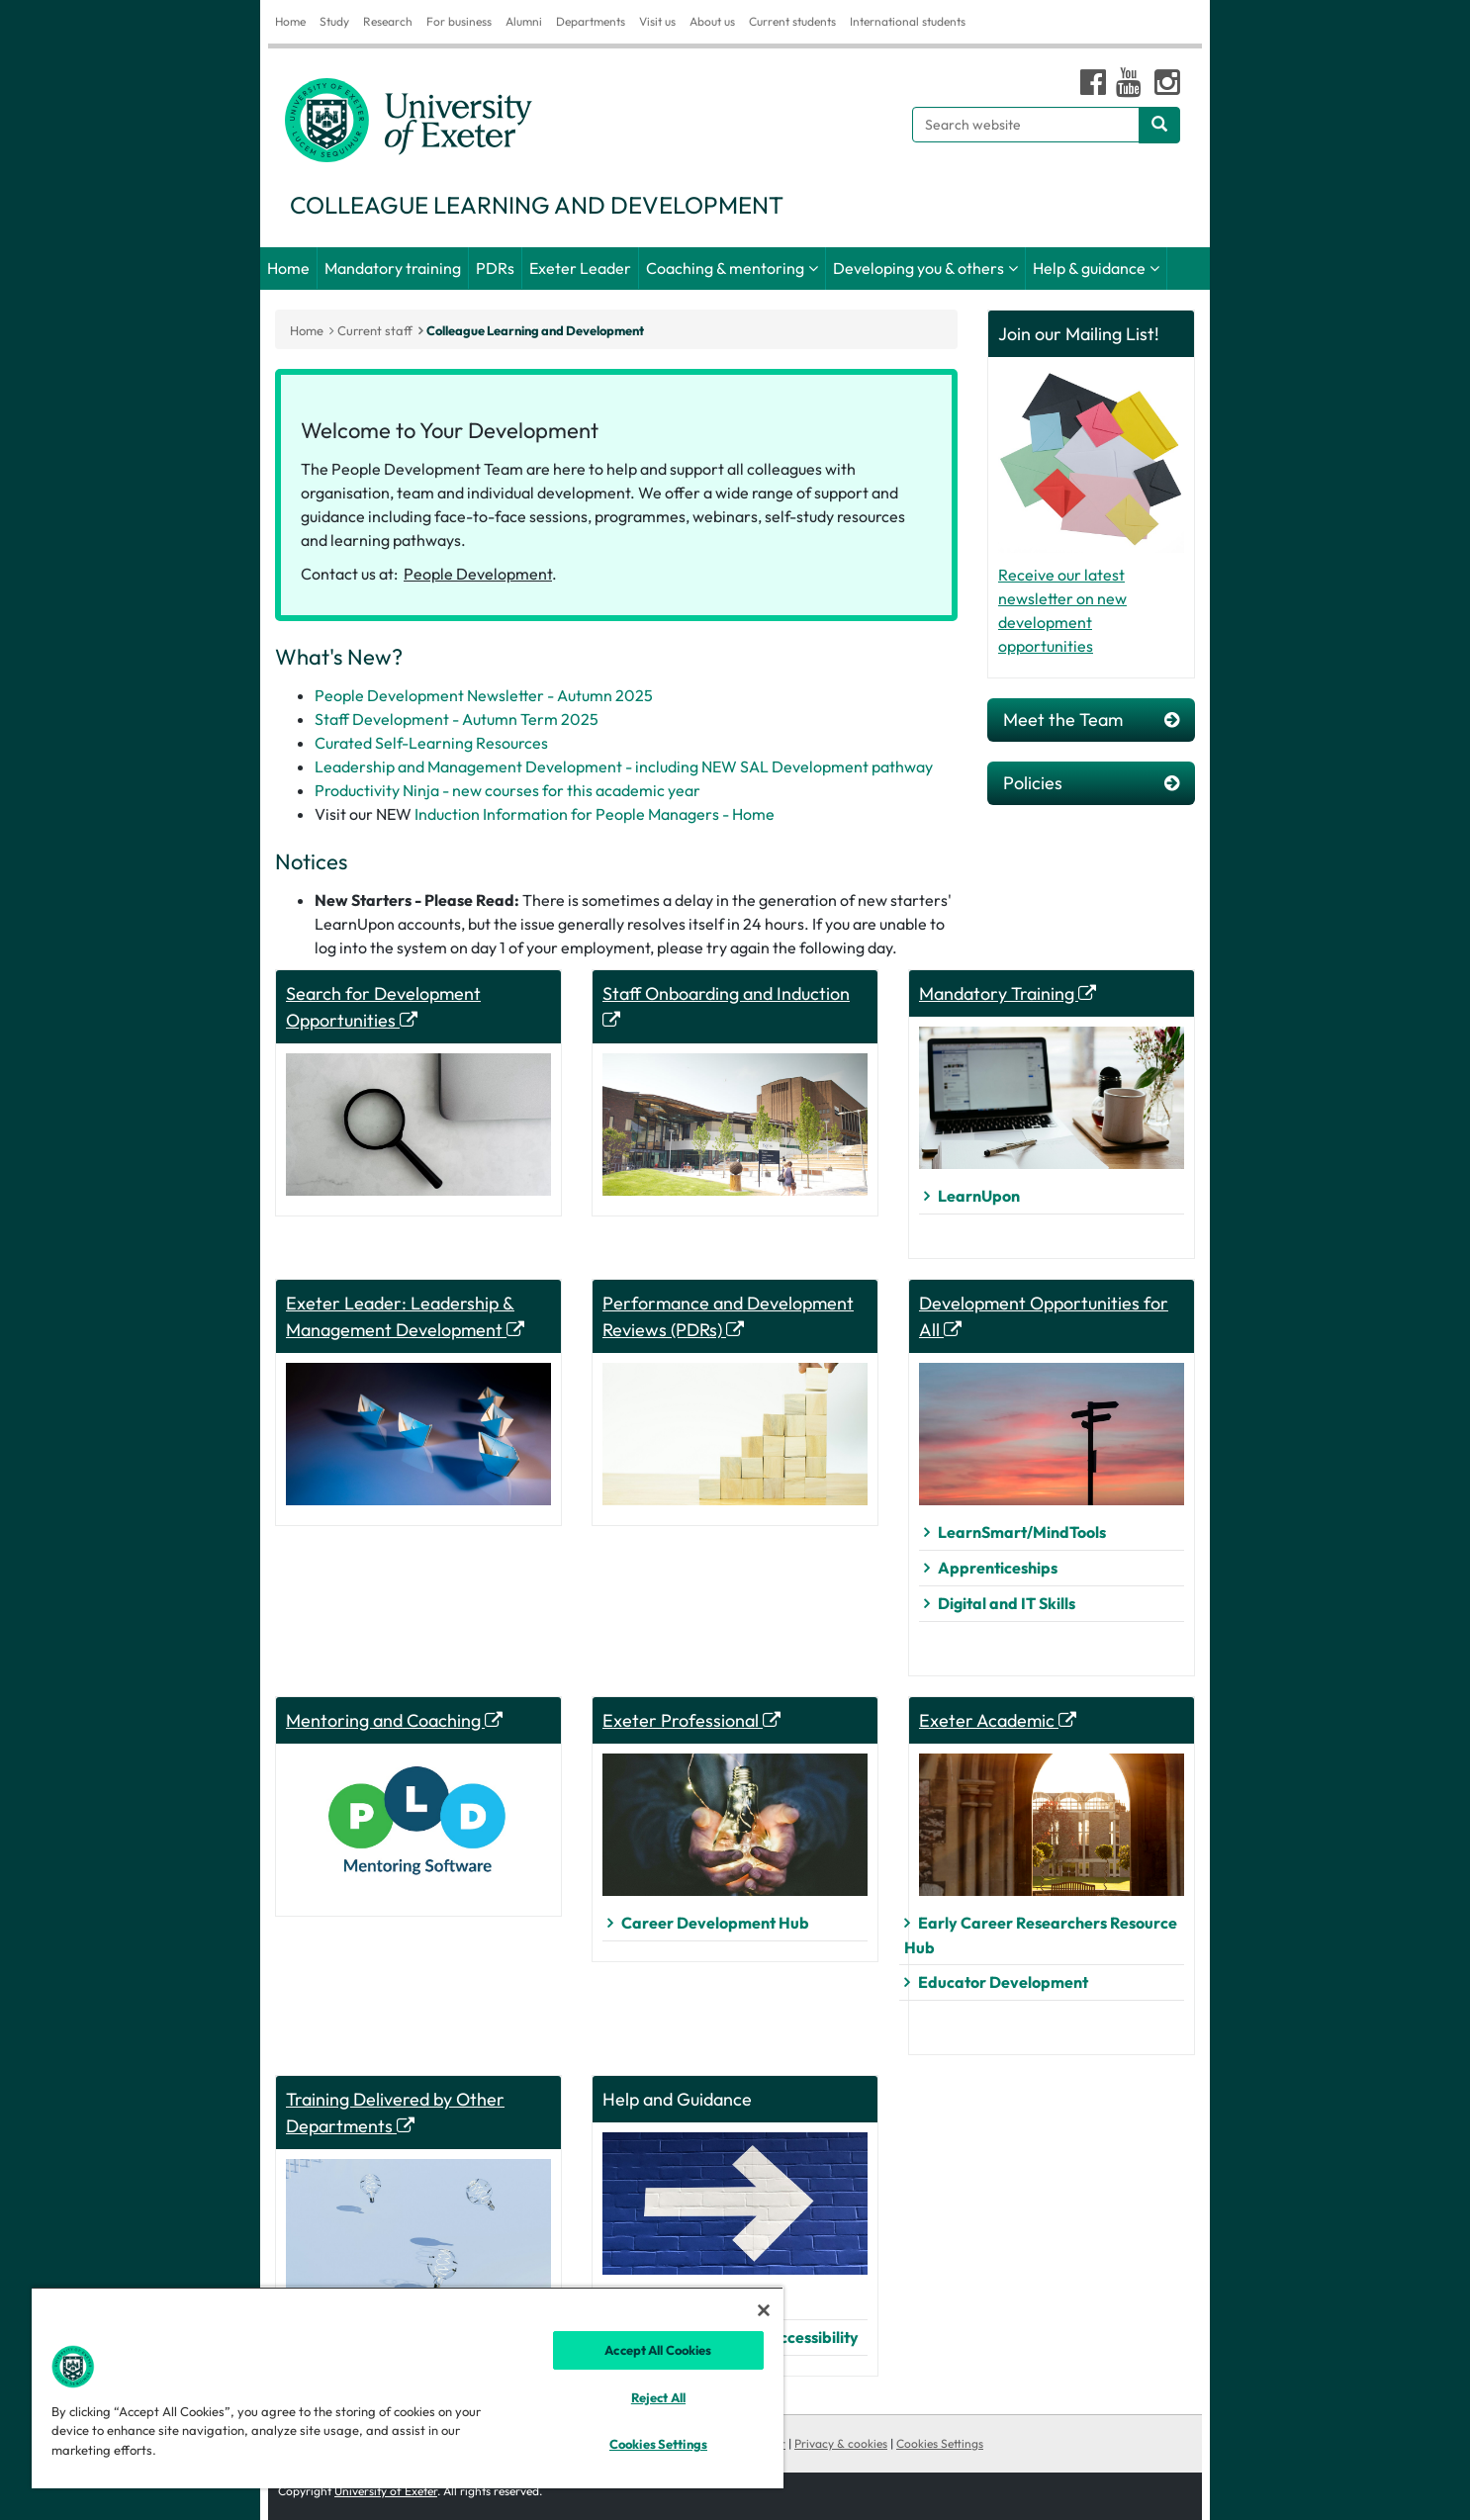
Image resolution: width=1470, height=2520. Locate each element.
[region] (407, 2387)
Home (290, 21)
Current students (792, 21)
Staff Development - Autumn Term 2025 (456, 719)
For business (459, 21)
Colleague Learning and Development (535, 330)
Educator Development (1003, 1982)
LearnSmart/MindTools (1022, 1532)
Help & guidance (1089, 268)
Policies (1091, 782)
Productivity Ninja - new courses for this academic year (507, 790)
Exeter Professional (691, 1720)
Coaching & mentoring (725, 268)
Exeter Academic (997, 1720)
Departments (590, 21)
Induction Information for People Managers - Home (594, 814)
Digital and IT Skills (1006, 1603)
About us (712, 21)
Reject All (658, 2397)
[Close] (764, 2310)
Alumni (523, 21)
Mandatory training (392, 268)
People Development (478, 574)
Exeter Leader (580, 268)
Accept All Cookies (657, 2350)
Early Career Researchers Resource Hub (1040, 1935)
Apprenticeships (997, 1567)
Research (388, 21)
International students (907, 21)
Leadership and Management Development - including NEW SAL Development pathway (624, 766)
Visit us (657, 21)
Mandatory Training (1007, 993)
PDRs (495, 268)
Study (334, 21)
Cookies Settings (939, 2443)
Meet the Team (1091, 719)
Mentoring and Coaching (394, 1720)
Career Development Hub (715, 1923)
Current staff (375, 330)
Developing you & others (918, 268)
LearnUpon (979, 1196)
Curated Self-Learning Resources (431, 743)
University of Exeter (385, 2490)
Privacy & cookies (840, 2443)
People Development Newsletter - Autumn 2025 (484, 695)
